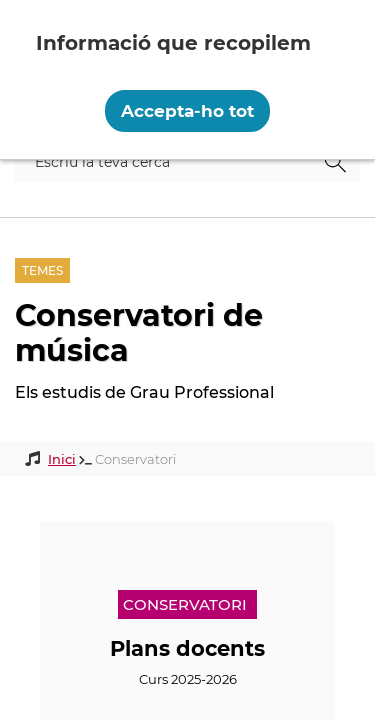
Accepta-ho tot (187, 111)
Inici (62, 459)
